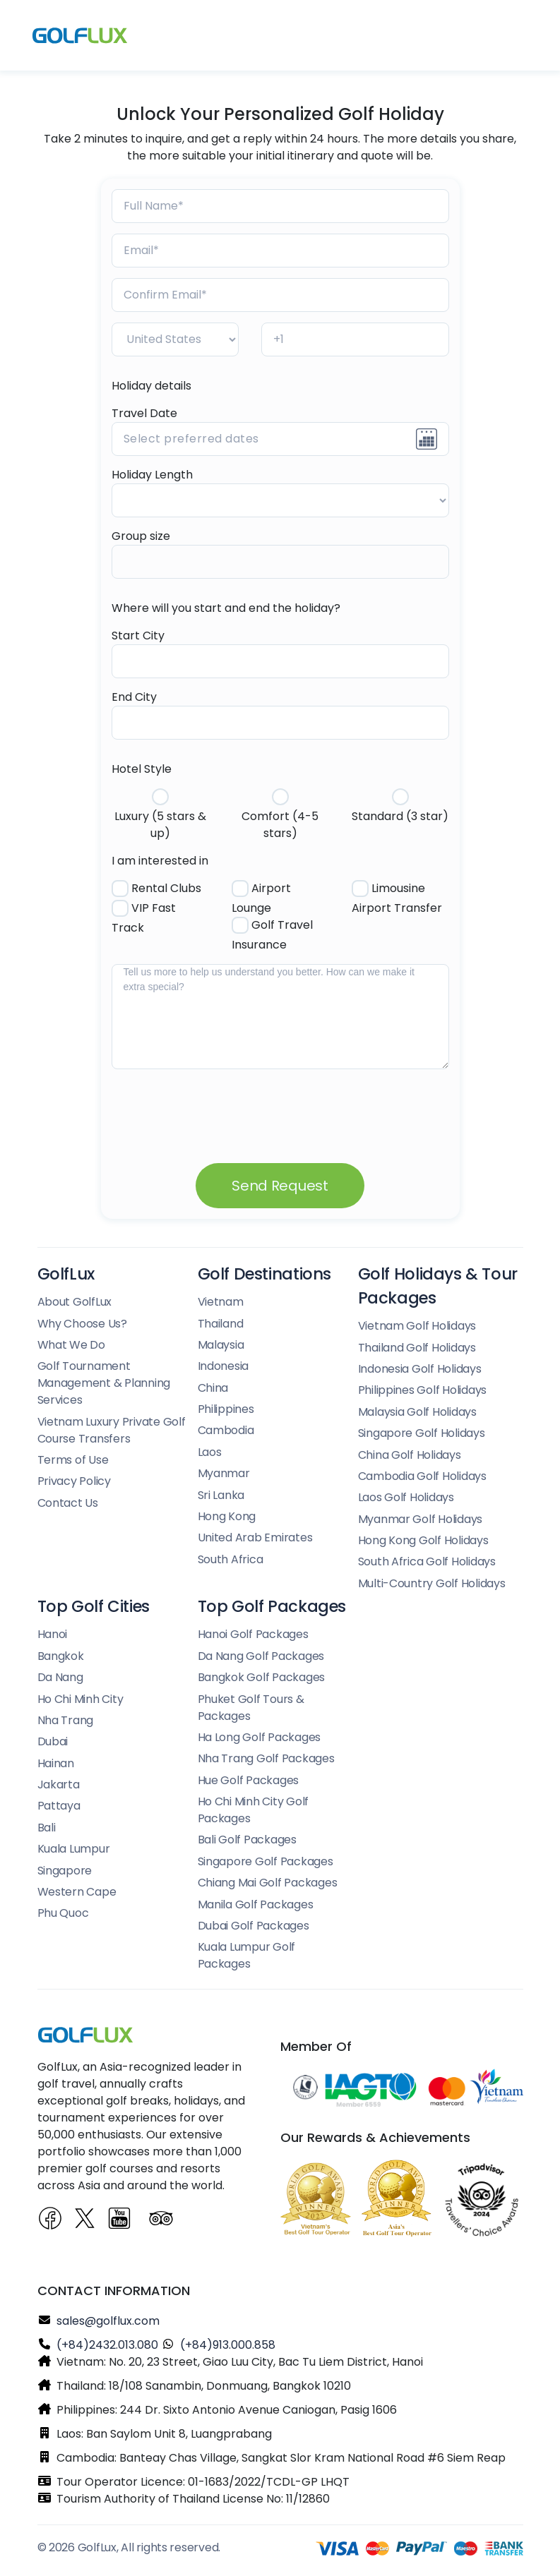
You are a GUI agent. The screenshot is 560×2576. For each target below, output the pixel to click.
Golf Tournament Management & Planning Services (104, 1383)
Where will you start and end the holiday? (226, 608)
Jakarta (58, 1784)
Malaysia (221, 1345)
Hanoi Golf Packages (253, 1634)
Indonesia (223, 1366)
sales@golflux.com (108, 2321)
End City (134, 697)
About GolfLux (74, 1302)
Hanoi (52, 1634)
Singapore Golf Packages (265, 1861)
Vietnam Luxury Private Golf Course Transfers (111, 1430)
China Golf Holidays (409, 1455)
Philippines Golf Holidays (422, 1390)
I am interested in (160, 861)
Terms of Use (73, 1460)
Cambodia (226, 1430)
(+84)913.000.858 (227, 2345)
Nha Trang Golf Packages (266, 1758)
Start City (138, 635)
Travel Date (144, 413)
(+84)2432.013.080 (107, 2345)
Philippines (226, 1409)
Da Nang (60, 1677)
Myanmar (224, 1473)
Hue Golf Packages (248, 1780)
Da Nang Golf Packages (261, 1656)
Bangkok (60, 1656)
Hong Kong (227, 1516)
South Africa (230, 1559)
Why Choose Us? (82, 1324)
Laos (210, 1452)
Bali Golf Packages (247, 1839)
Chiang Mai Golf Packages (268, 1882)
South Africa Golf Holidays (427, 1561)
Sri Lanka (221, 1495)
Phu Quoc (63, 1913)
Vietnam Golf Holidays (417, 1326)
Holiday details (151, 386)
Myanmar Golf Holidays (420, 1519)
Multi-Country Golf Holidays (432, 1583)
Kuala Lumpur (73, 1849)
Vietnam (221, 1302)
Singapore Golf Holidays (421, 1433)
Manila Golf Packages (256, 1904)
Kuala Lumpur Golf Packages (247, 1955)
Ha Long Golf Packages (259, 1737)
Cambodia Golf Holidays (422, 1476)
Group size (141, 536)
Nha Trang (65, 1720)
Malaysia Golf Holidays (417, 1412)
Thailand (221, 1324)
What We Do (71, 1345)
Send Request (280, 1186)
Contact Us (67, 1503)
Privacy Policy (74, 1481)
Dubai (52, 1741)
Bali (46, 1827)
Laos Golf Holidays (406, 1497)
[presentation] (219, 1103)
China (213, 1388)
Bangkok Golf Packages (262, 1677)
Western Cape (77, 1892)
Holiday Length (152, 475)
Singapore (65, 1870)
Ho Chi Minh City (80, 1699)
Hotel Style (142, 769)
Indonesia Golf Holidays (420, 1369)
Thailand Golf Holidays (417, 1348)
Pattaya (59, 1806)
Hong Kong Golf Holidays (423, 1540)
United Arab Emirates (255, 1537)
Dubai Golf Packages (253, 1926)
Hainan (55, 1763)
